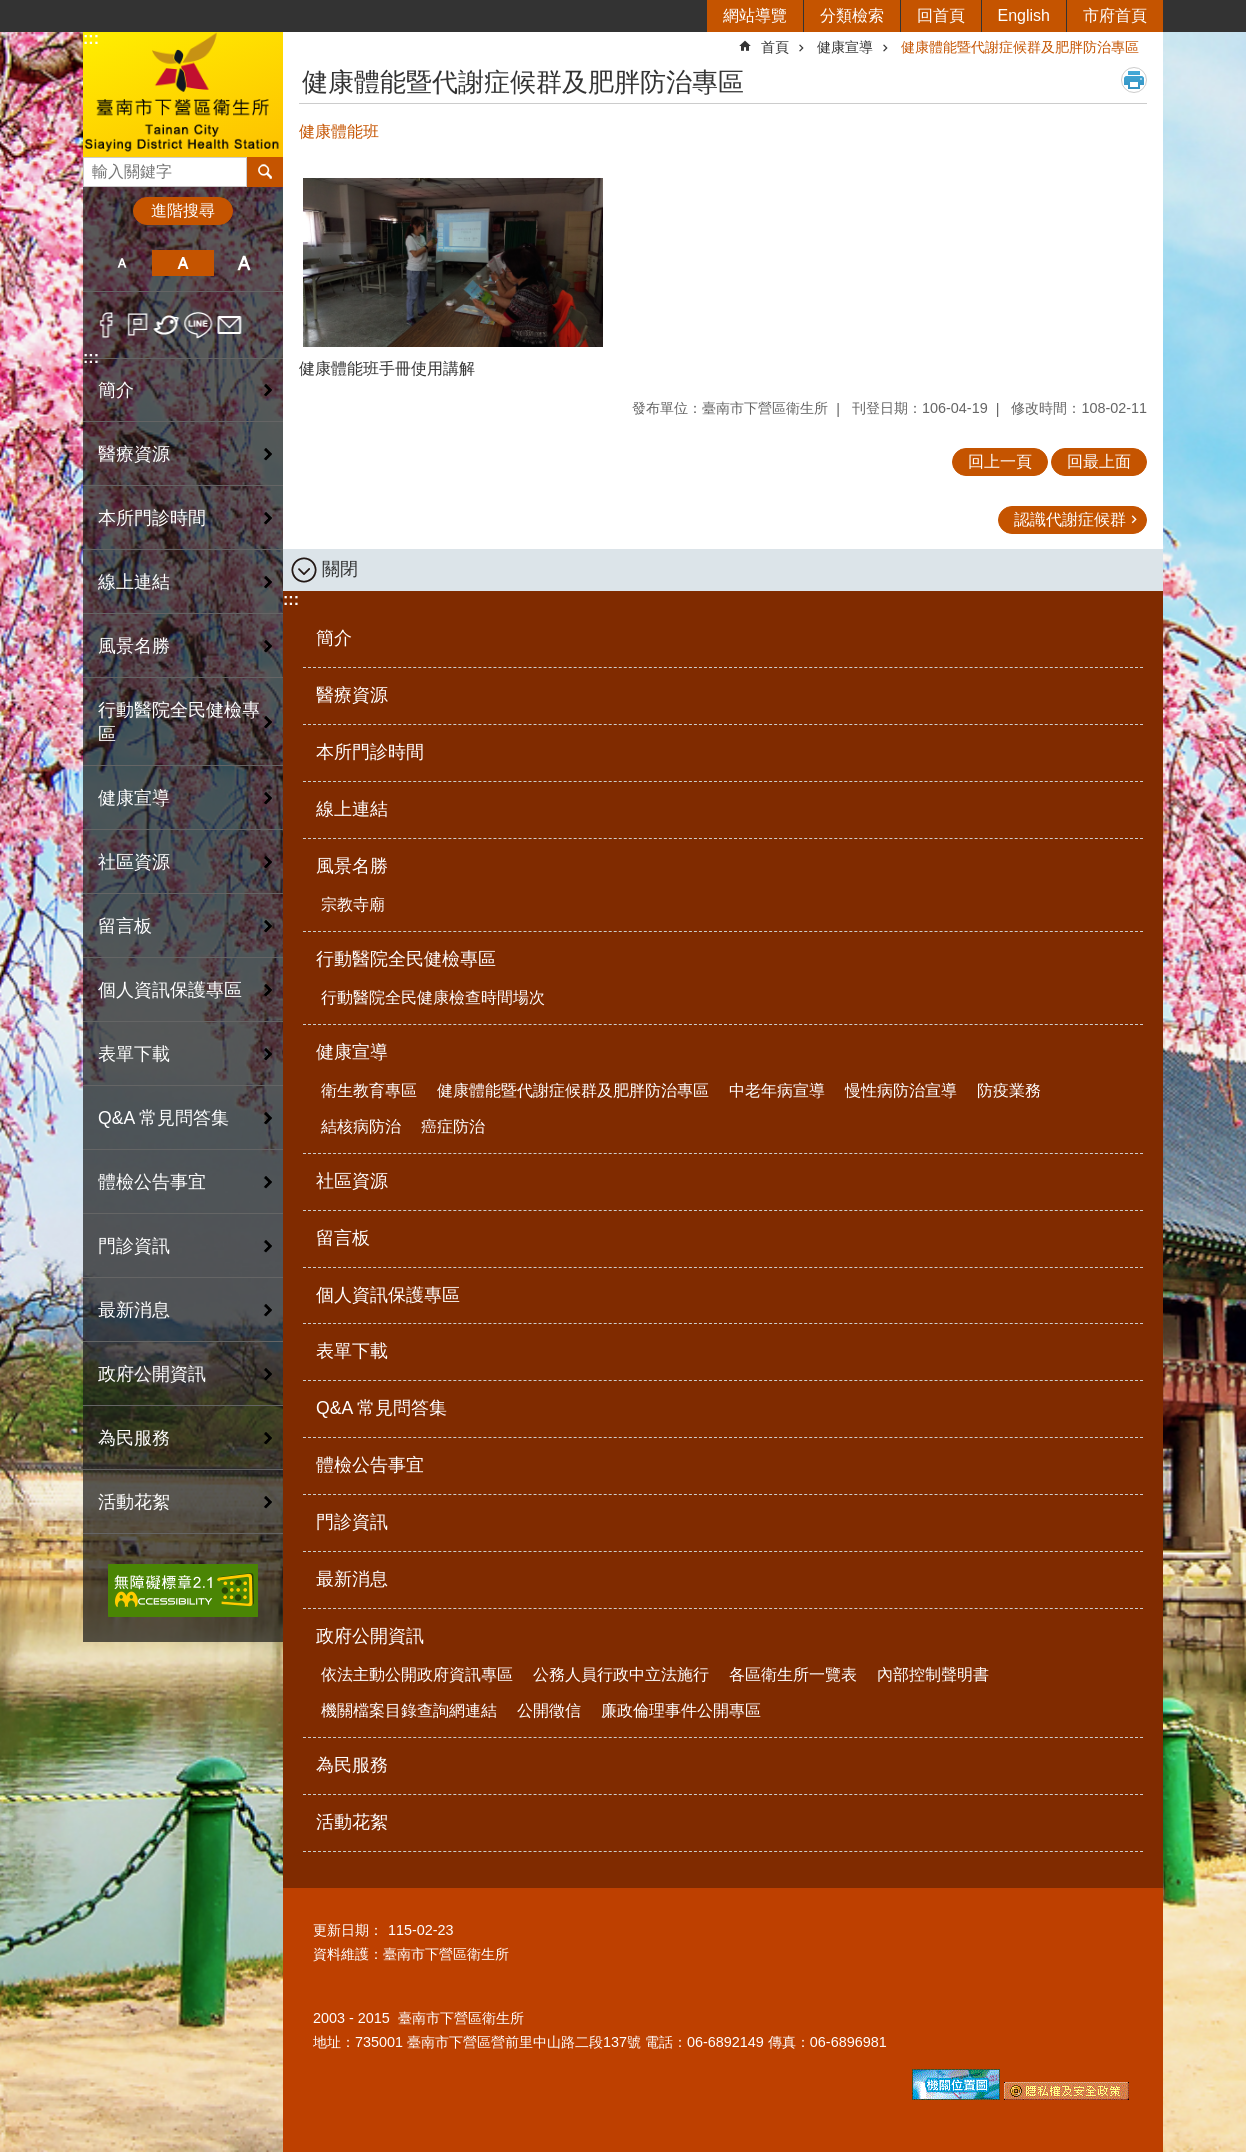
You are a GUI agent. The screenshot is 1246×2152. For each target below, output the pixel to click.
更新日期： (348, 1930)
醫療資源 (134, 454)
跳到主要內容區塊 (10, 10)
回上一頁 (1000, 461)
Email (229, 325)
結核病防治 (361, 1126)
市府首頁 (1115, 15)
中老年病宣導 (777, 1090)
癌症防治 (453, 1126)
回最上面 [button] (1099, 461)
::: (91, 38)
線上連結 (134, 582)
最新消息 (134, 1310)
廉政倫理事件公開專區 (681, 1710)
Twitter (167, 325)
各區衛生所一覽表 (793, 1674)
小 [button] (121, 263)
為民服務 (134, 1438)
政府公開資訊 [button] (152, 1374)
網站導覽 (755, 15)
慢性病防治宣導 (901, 1090)
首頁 (775, 47)
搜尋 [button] (265, 172)
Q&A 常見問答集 (163, 1118)
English (1024, 15)
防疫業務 (1009, 1090)
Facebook (106, 325)
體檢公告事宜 (152, 1182)
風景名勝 (352, 866)
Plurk (137, 325)
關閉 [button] (340, 569)
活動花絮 (134, 1502)
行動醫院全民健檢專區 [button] (179, 722)
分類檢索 (852, 15)
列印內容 (1134, 80)
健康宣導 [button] (134, 798)
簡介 (116, 390)
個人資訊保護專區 (170, 990)
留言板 (125, 926)
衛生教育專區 (369, 1090)
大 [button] (244, 263)
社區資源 (134, 862)
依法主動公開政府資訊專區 (417, 1674)
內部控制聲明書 (933, 1674)
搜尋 (99, 166)
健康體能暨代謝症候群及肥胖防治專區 (1020, 47)
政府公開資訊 (370, 1636)
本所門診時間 (152, 518)
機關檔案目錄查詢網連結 (409, 1710)
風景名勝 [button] (134, 646)
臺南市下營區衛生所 (183, 93)
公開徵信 (549, 1710)
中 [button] (182, 263)
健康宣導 (845, 47)
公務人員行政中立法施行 (621, 1674)
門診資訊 (134, 1246)
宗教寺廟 (353, 904)
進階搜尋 (183, 210)
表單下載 (134, 1054)
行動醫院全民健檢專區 (406, 959)
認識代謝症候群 (1070, 519)
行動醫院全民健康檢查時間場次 (433, 997)
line (198, 325)
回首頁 (941, 15)
